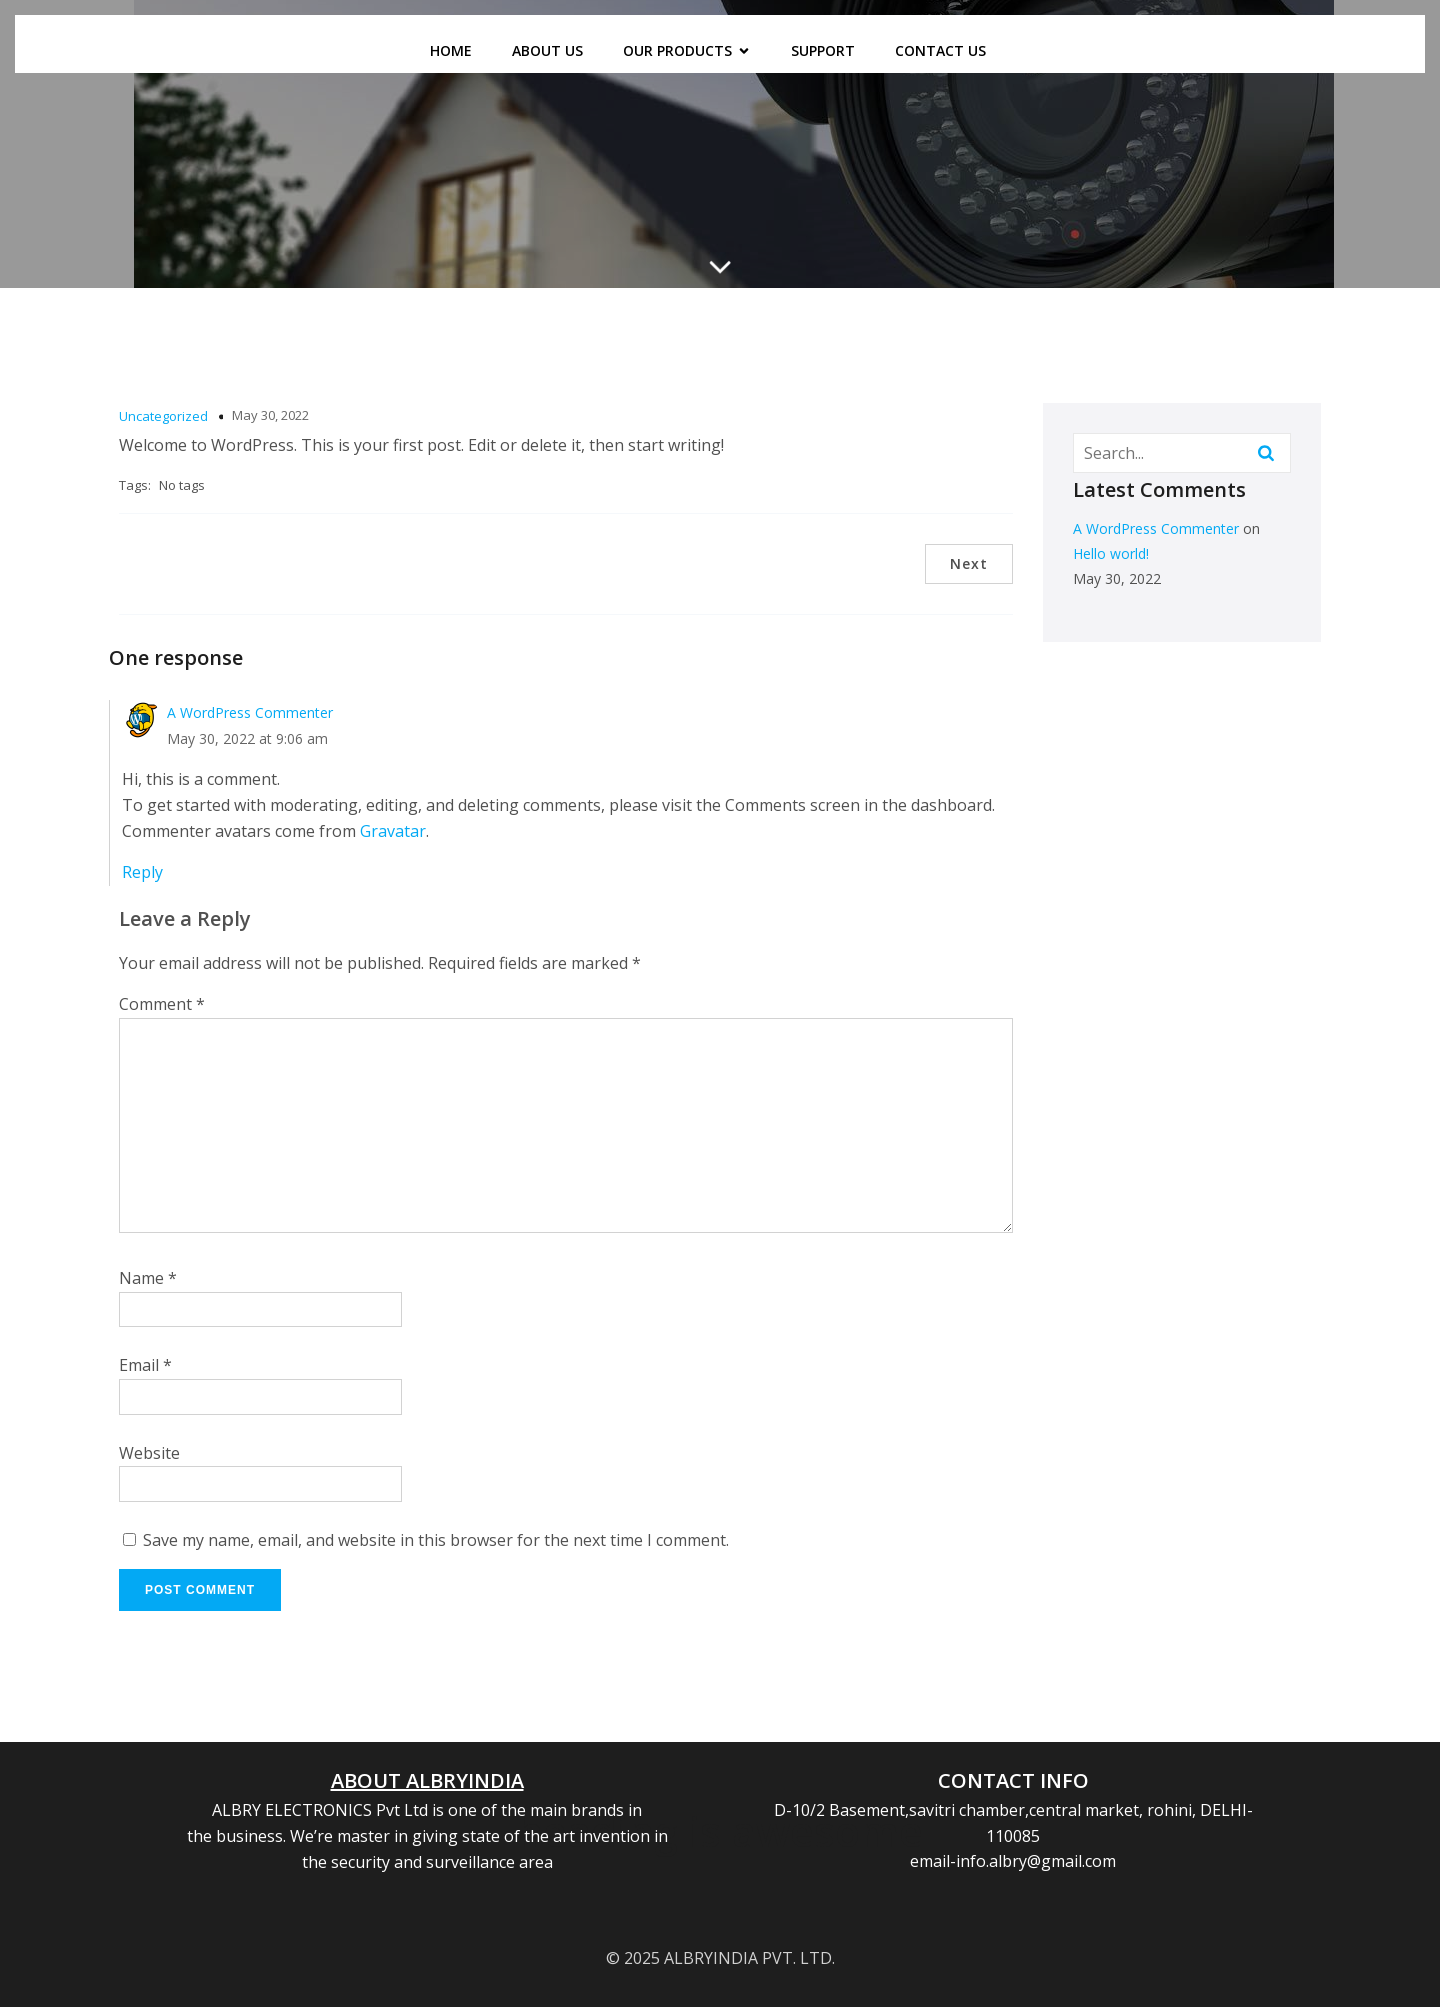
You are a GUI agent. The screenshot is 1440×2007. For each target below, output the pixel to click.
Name (148, 1278)
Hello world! (1111, 553)
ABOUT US (547, 50)
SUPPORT (823, 50)
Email (145, 1365)
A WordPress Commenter (250, 712)
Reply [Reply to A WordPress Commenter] (142, 872)
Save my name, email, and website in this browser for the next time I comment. (436, 1540)
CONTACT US (940, 50)
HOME (451, 50)
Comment (162, 1004)
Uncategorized (163, 416)
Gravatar (393, 831)
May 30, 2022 (270, 415)
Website (149, 1453)
